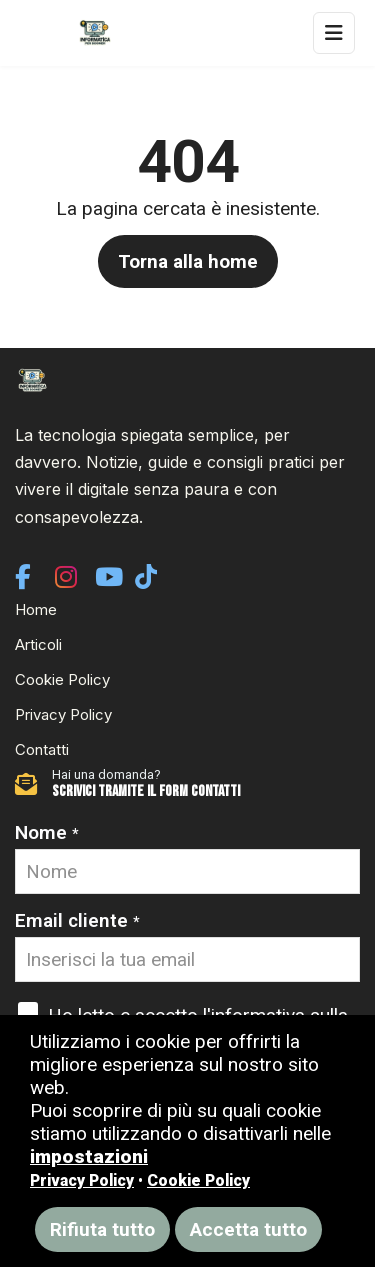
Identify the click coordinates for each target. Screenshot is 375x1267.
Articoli (38, 644)
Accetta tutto (248, 1229)
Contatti (42, 749)
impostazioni (89, 1156)
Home (36, 609)
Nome (47, 832)
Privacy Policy (63, 714)
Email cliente (77, 920)
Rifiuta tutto (102, 1229)
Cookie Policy (62, 679)
